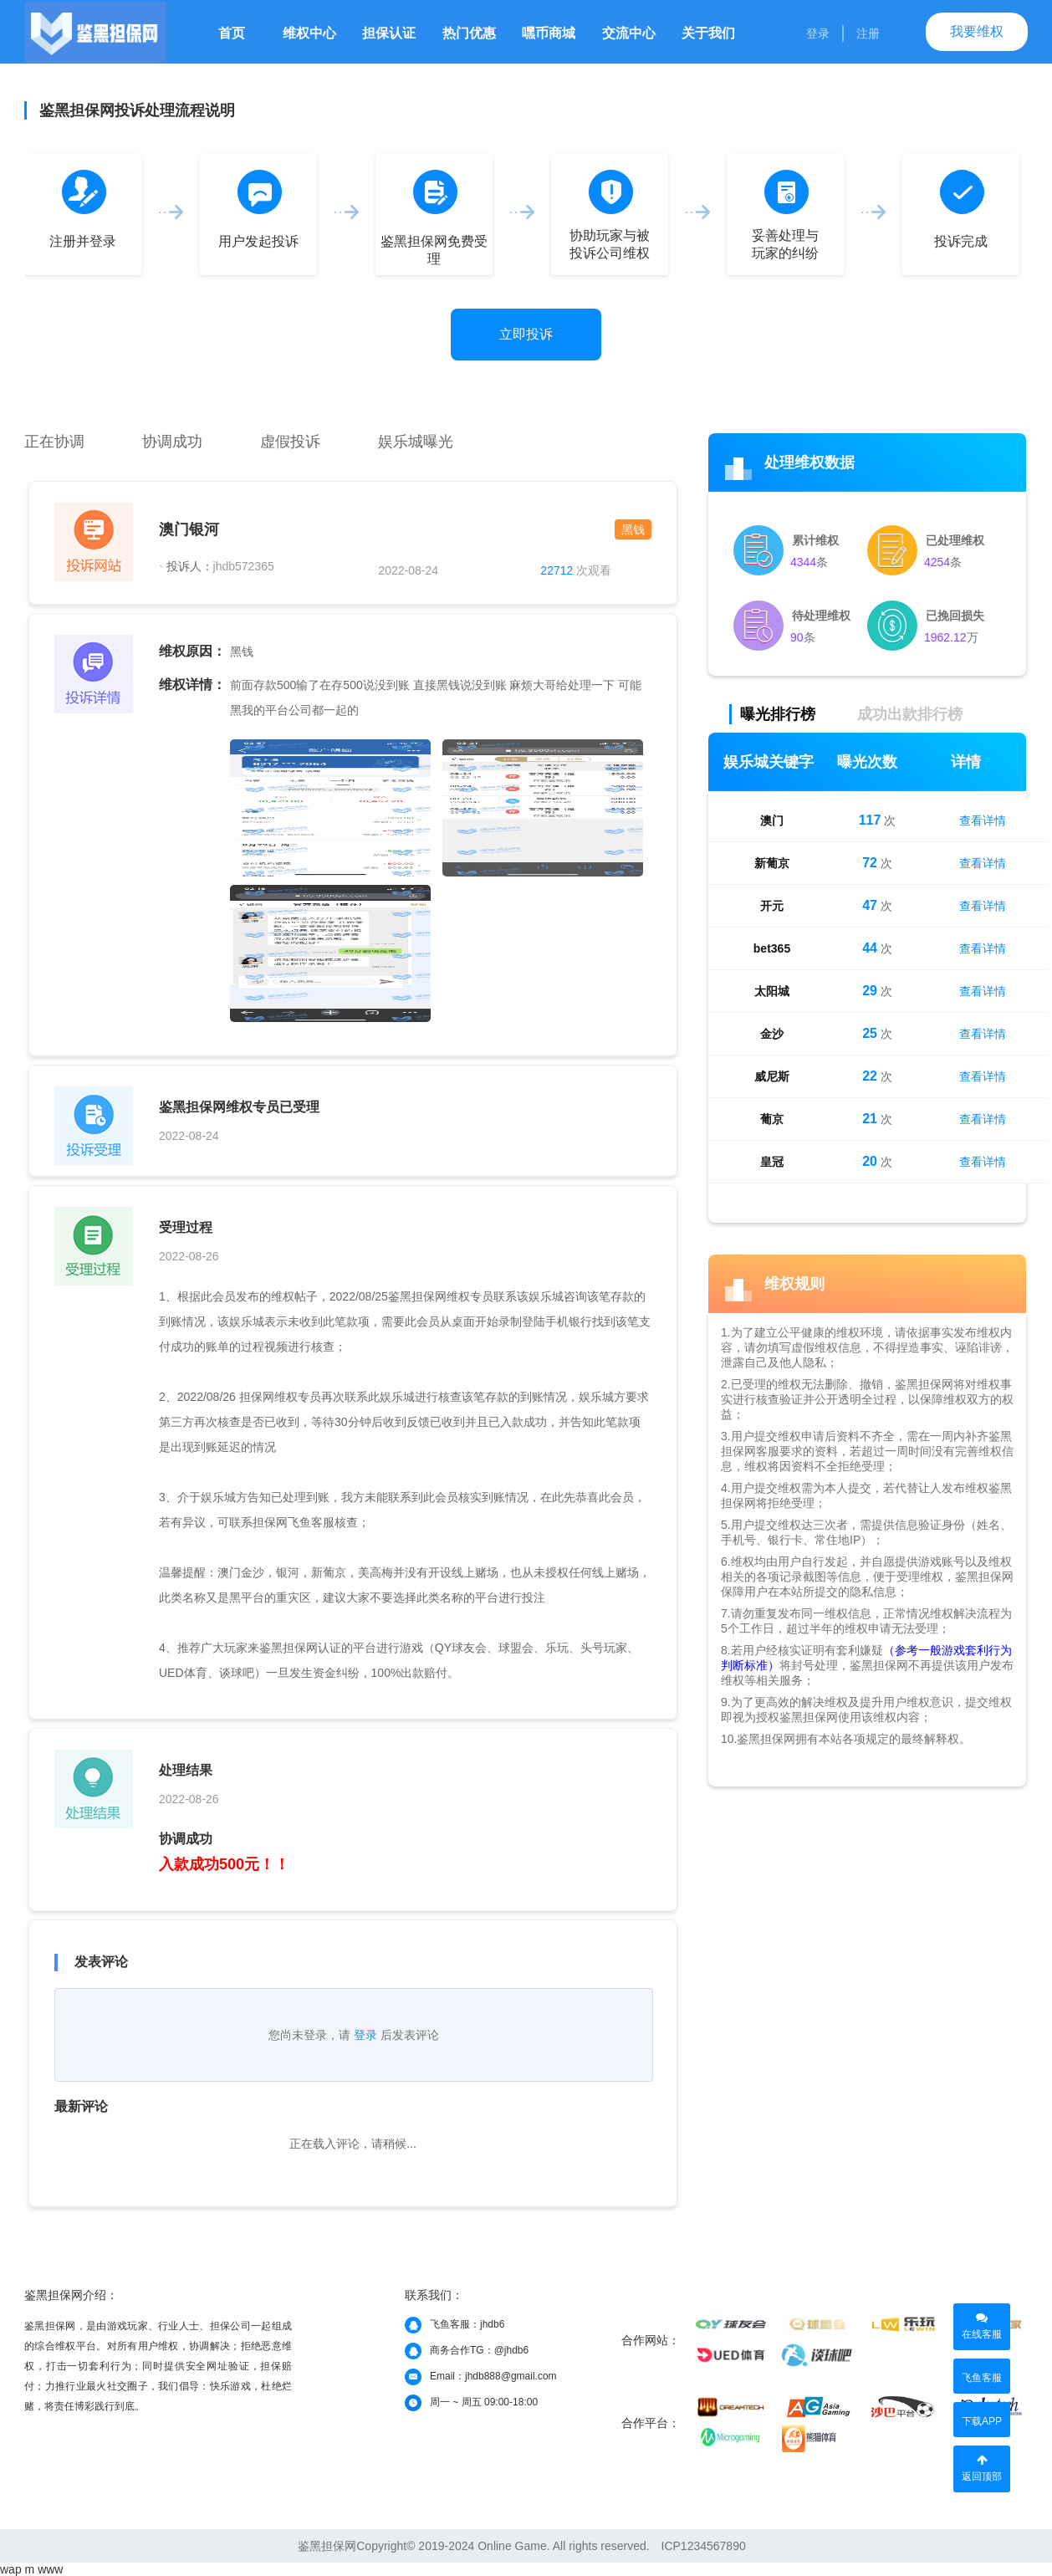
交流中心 (629, 33)
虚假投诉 (290, 441)
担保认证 (389, 33)
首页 (231, 33)
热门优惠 (469, 33)
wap (11, 2569)
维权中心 (309, 33)
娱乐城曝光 (415, 441)
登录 (818, 33)
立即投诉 (526, 334)
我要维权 (976, 31)
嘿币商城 (548, 33)
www (50, 2569)
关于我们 (708, 33)
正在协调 (54, 441)
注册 (868, 33)
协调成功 (172, 441)
